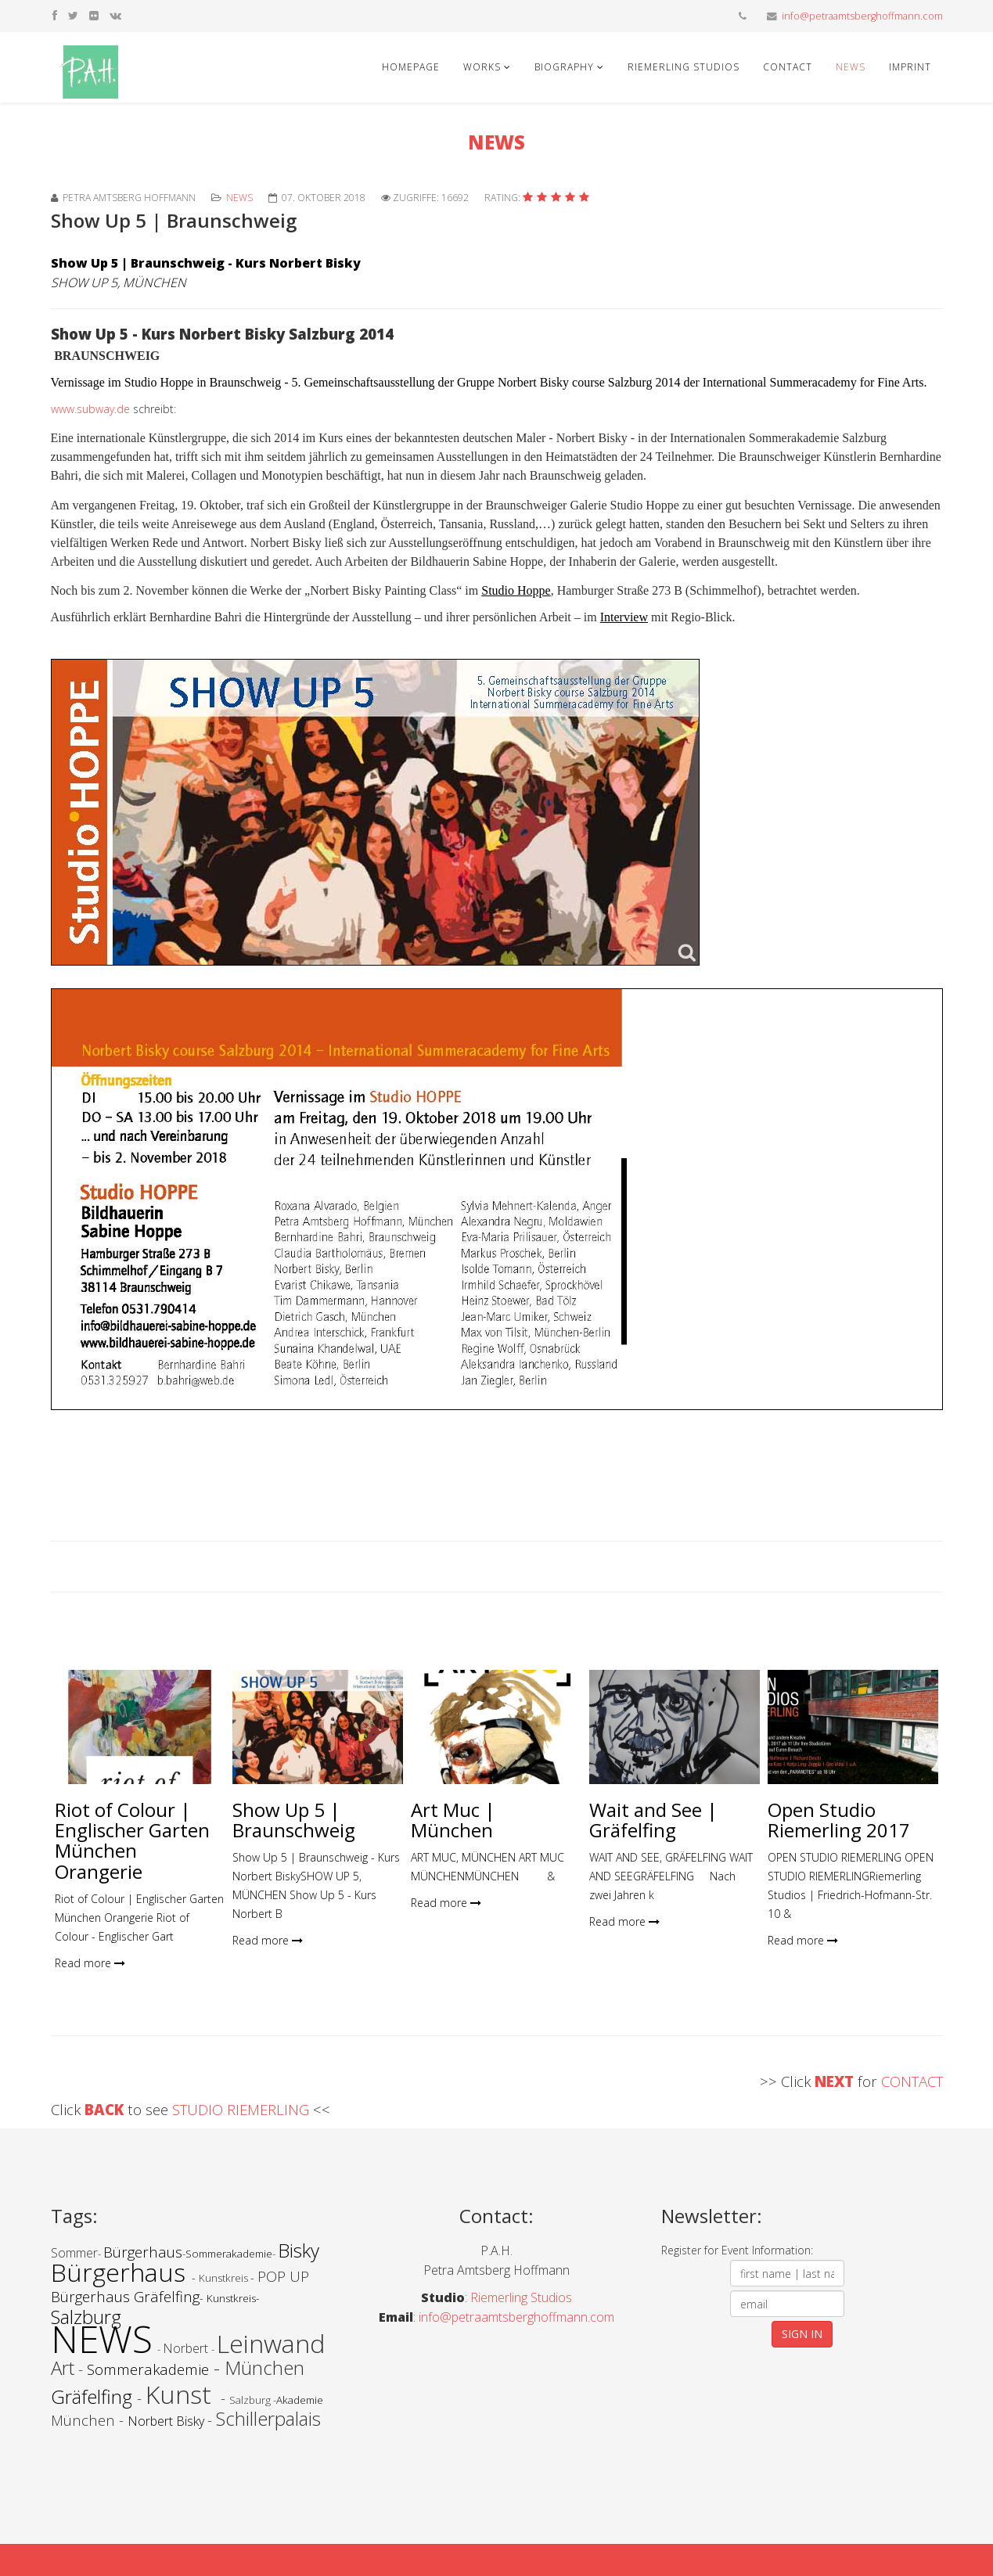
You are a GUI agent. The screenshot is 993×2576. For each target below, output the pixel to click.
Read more (90, 1962)
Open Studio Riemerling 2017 (839, 1820)
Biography (564, 67)
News (850, 67)
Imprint (910, 67)
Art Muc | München (453, 1820)
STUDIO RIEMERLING (242, 2109)
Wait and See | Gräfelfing (653, 1820)
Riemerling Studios (683, 67)
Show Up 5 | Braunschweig (293, 1820)
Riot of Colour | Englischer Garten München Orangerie (132, 1840)
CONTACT (912, 2081)
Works (482, 67)
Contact (787, 67)
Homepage (411, 67)
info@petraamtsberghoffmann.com (862, 16)
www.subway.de (90, 408)
